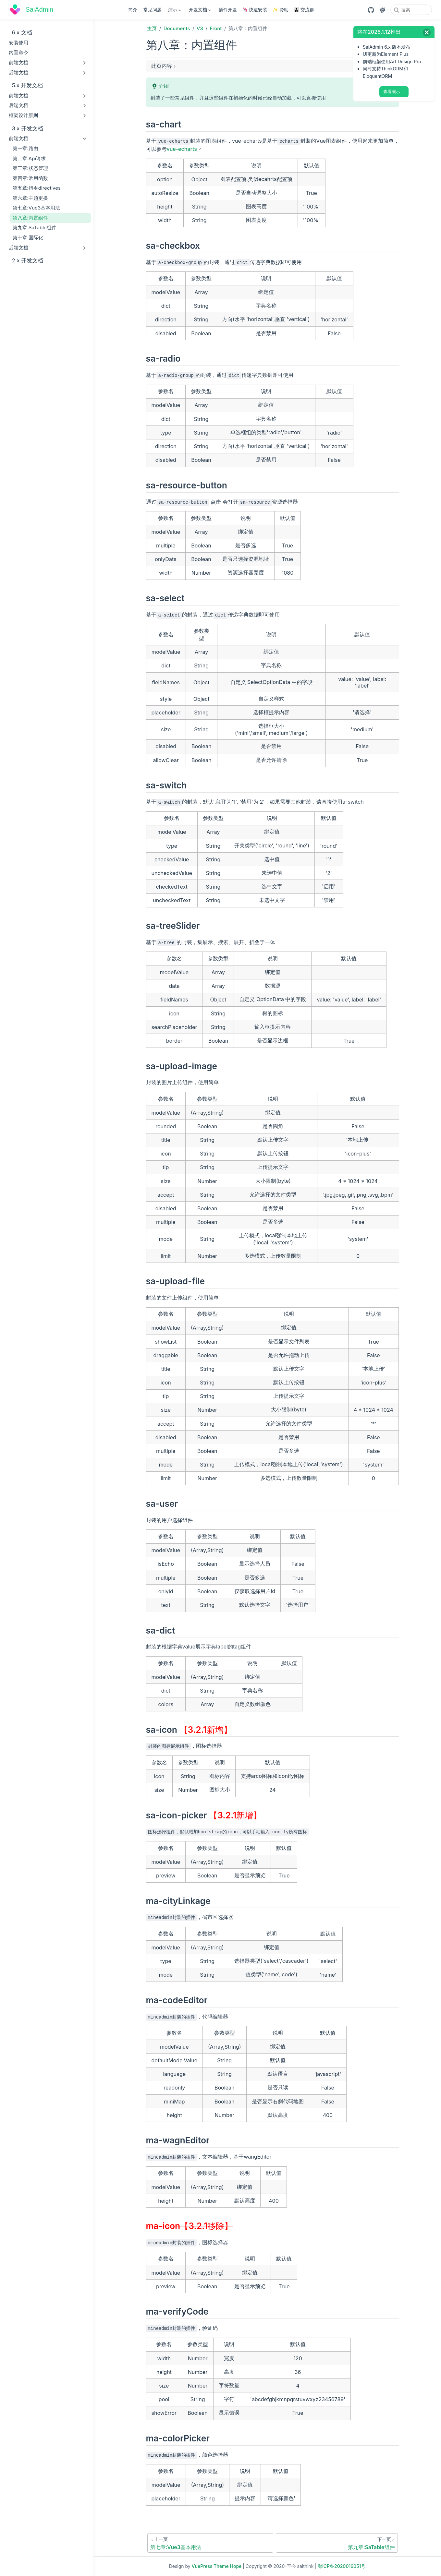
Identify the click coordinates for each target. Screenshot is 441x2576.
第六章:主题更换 (30, 198)
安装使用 (18, 43)
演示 (173, 11)
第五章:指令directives (37, 188)
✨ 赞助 (280, 9)
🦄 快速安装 (254, 9)
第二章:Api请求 (29, 158)
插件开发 (228, 9)
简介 (132, 9)
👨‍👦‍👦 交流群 (304, 9)
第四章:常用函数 (30, 178)
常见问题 (152, 9)
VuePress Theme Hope (217, 2566)
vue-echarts (182, 149)
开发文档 (200, 11)
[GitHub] (371, 10)
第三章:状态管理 (30, 168)
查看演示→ (393, 91)
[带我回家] (31, 10)
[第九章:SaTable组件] (337, 2543)
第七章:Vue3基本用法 (36, 208)
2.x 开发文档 (24, 260)
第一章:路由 (25, 148)
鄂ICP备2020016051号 (341, 2566)
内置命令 (18, 52)
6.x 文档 (22, 32)
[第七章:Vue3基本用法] (210, 2543)
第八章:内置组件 (30, 218)
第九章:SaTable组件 (34, 227)
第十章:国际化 (28, 237)
